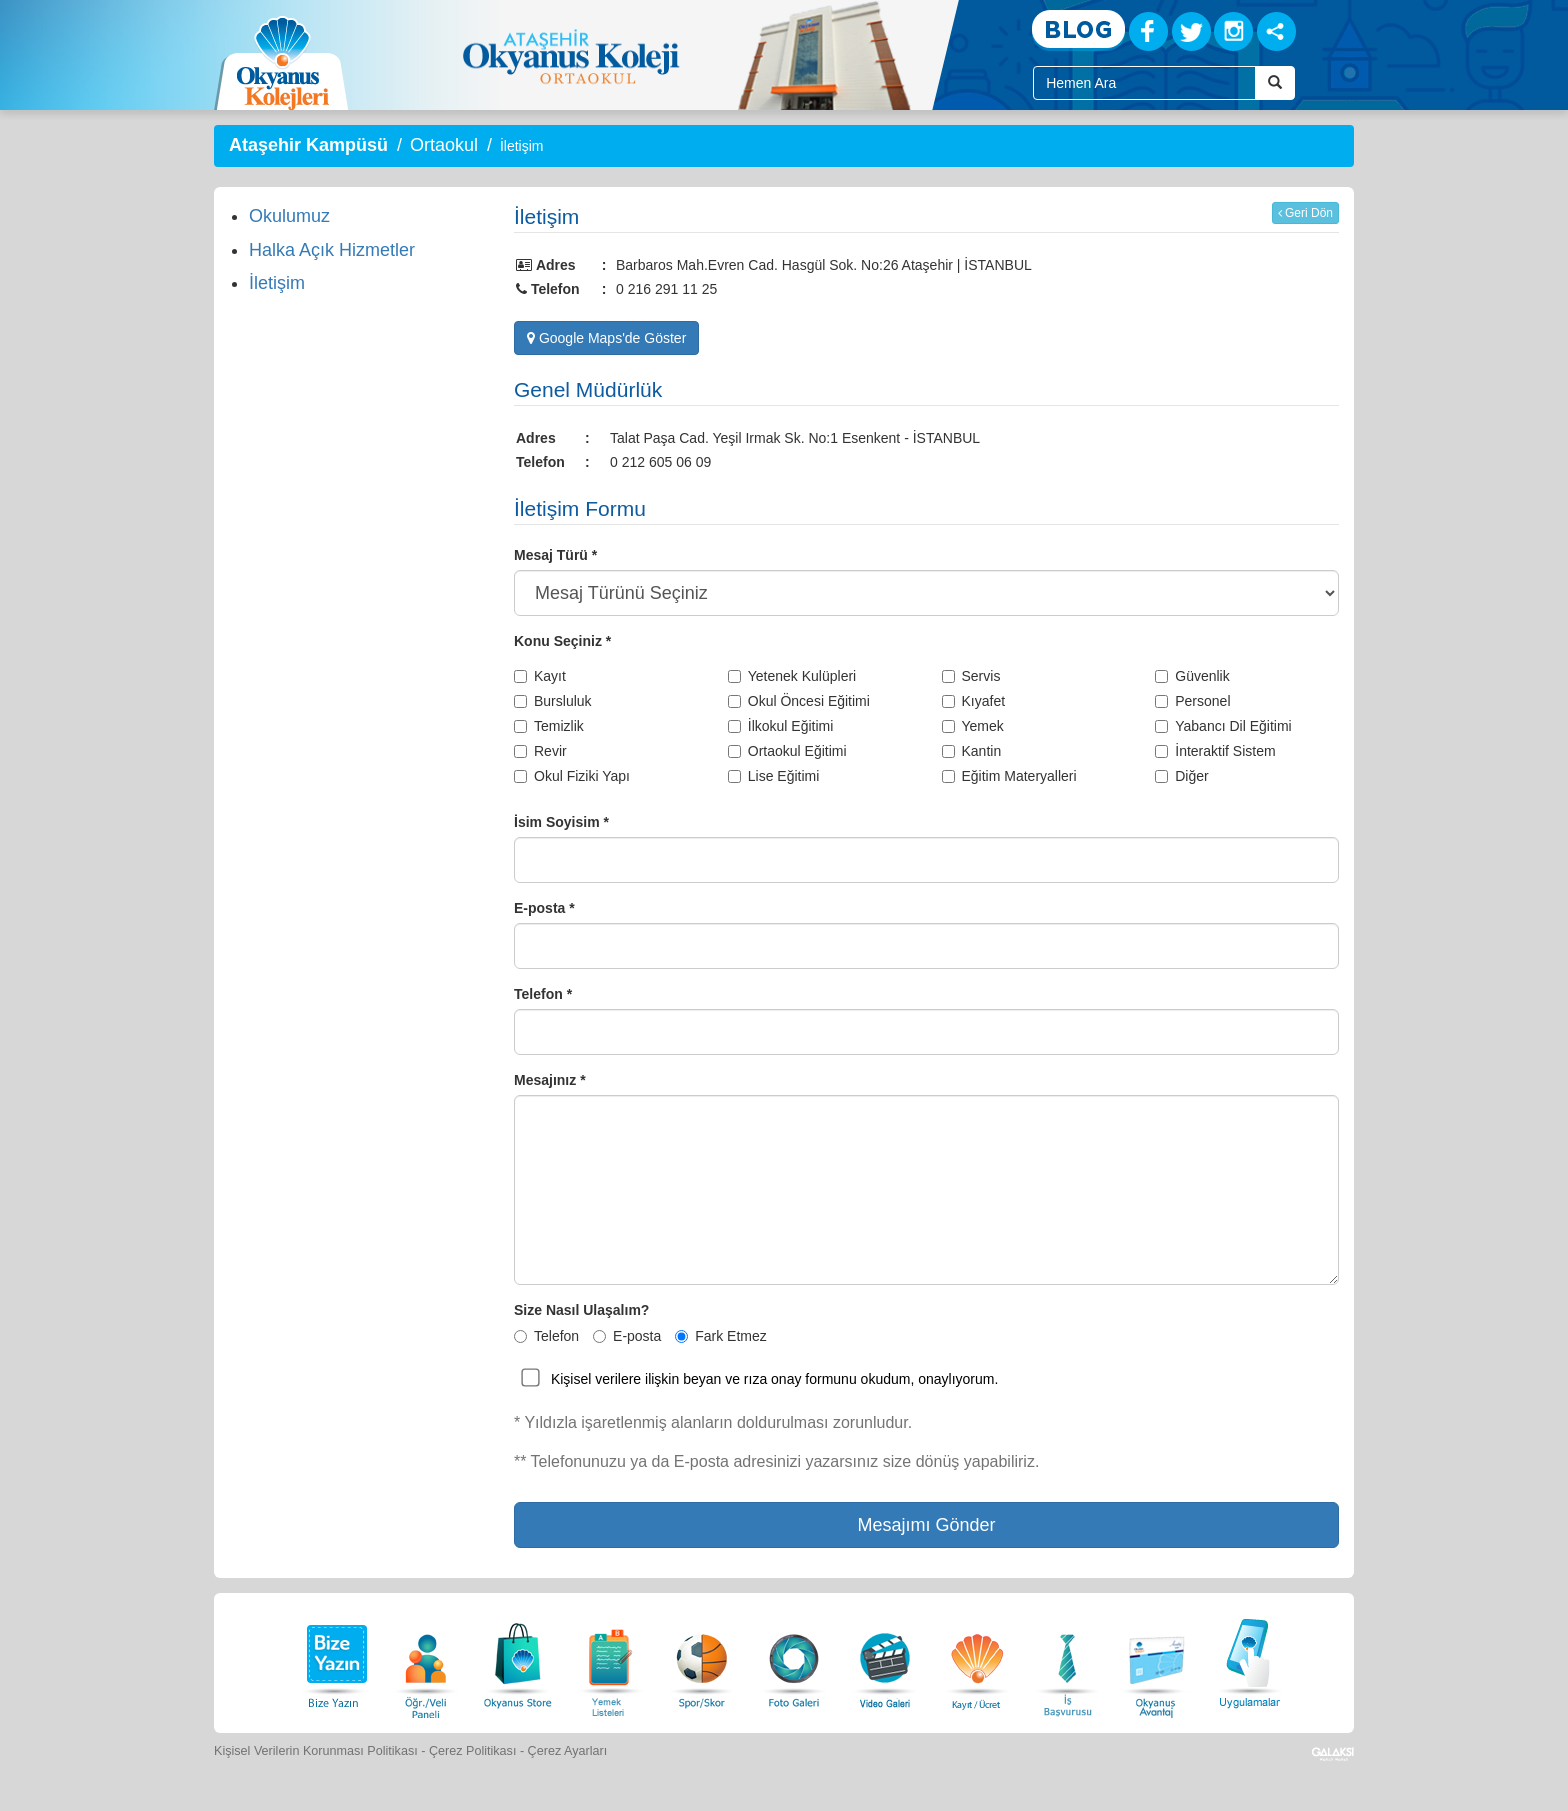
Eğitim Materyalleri (1009, 776)
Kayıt (540, 676)
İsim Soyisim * (561, 822)
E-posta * (544, 908)
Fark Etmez (721, 1336)
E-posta (627, 1336)
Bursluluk (553, 701)
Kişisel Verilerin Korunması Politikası (316, 1751)
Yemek (973, 726)
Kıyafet (974, 701)
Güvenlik (1192, 676)
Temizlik (549, 726)
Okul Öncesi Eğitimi (799, 701)
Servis (971, 676)
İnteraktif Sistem (1215, 751)
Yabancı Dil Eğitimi (1223, 726)
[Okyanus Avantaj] (1157, 1660)
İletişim (277, 283)
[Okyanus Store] (518, 1660)
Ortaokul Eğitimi (787, 751)
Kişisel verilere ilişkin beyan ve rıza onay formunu (704, 1379)
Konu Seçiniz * (562, 641)
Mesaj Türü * (555, 555)
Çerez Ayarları (568, 1751)
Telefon (546, 1336)
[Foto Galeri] (794, 1660)
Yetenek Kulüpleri (792, 676)
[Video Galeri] (885, 1660)
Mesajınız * (550, 1080)
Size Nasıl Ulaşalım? (581, 1310)
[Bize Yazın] (334, 1660)
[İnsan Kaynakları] (1067, 1660)
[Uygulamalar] (1249, 1660)
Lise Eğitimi (774, 776)
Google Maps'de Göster (606, 338)
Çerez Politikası (473, 1751)
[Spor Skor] (702, 1660)
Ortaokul (444, 145)
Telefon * (543, 994)
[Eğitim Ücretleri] (977, 1660)
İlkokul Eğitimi (781, 726)
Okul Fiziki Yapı (572, 776)
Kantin (972, 751)
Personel (1192, 701)
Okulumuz (289, 216)
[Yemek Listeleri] (610, 1660)
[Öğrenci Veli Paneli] (426, 1660)
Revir (540, 751)
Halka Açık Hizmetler (332, 250)
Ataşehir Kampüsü (308, 145)
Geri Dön (1305, 213)
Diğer (1181, 776)
